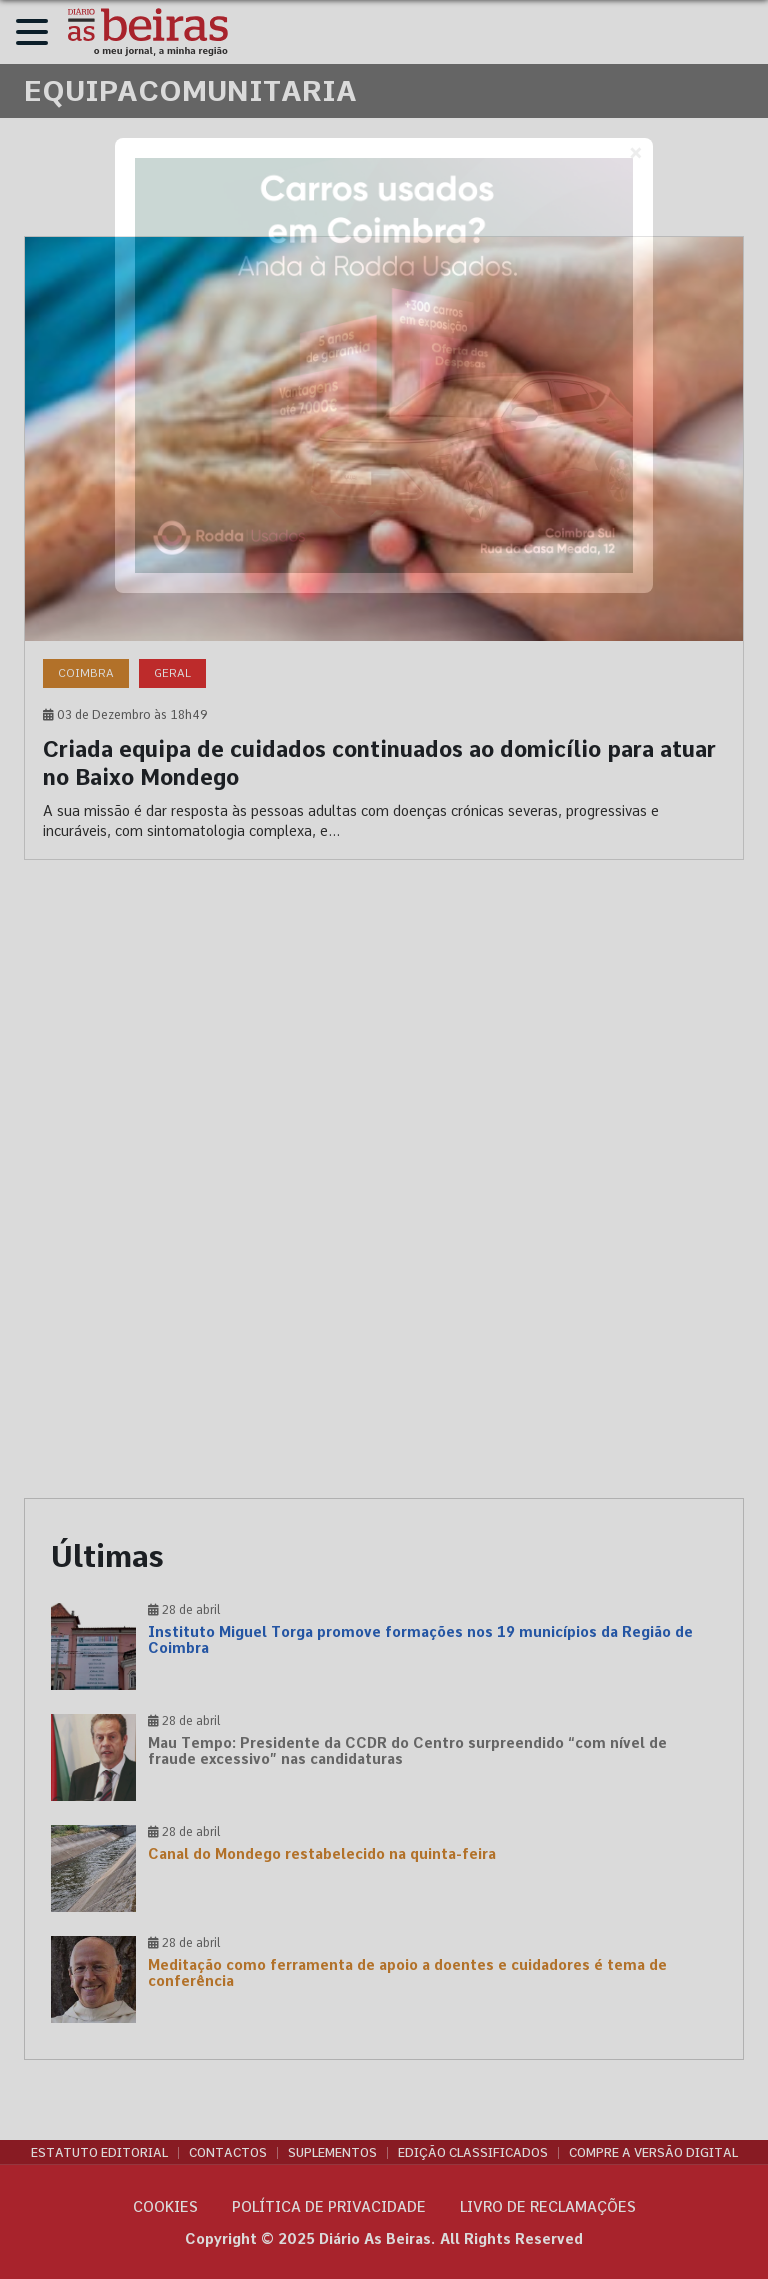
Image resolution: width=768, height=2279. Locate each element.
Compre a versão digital (653, 2153)
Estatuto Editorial (99, 2153)
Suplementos (332, 2153)
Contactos (228, 2153)
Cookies (165, 2207)
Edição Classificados (473, 2153)
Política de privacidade (329, 2207)
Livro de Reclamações (548, 2207)
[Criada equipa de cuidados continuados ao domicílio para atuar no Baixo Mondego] (384, 548)
